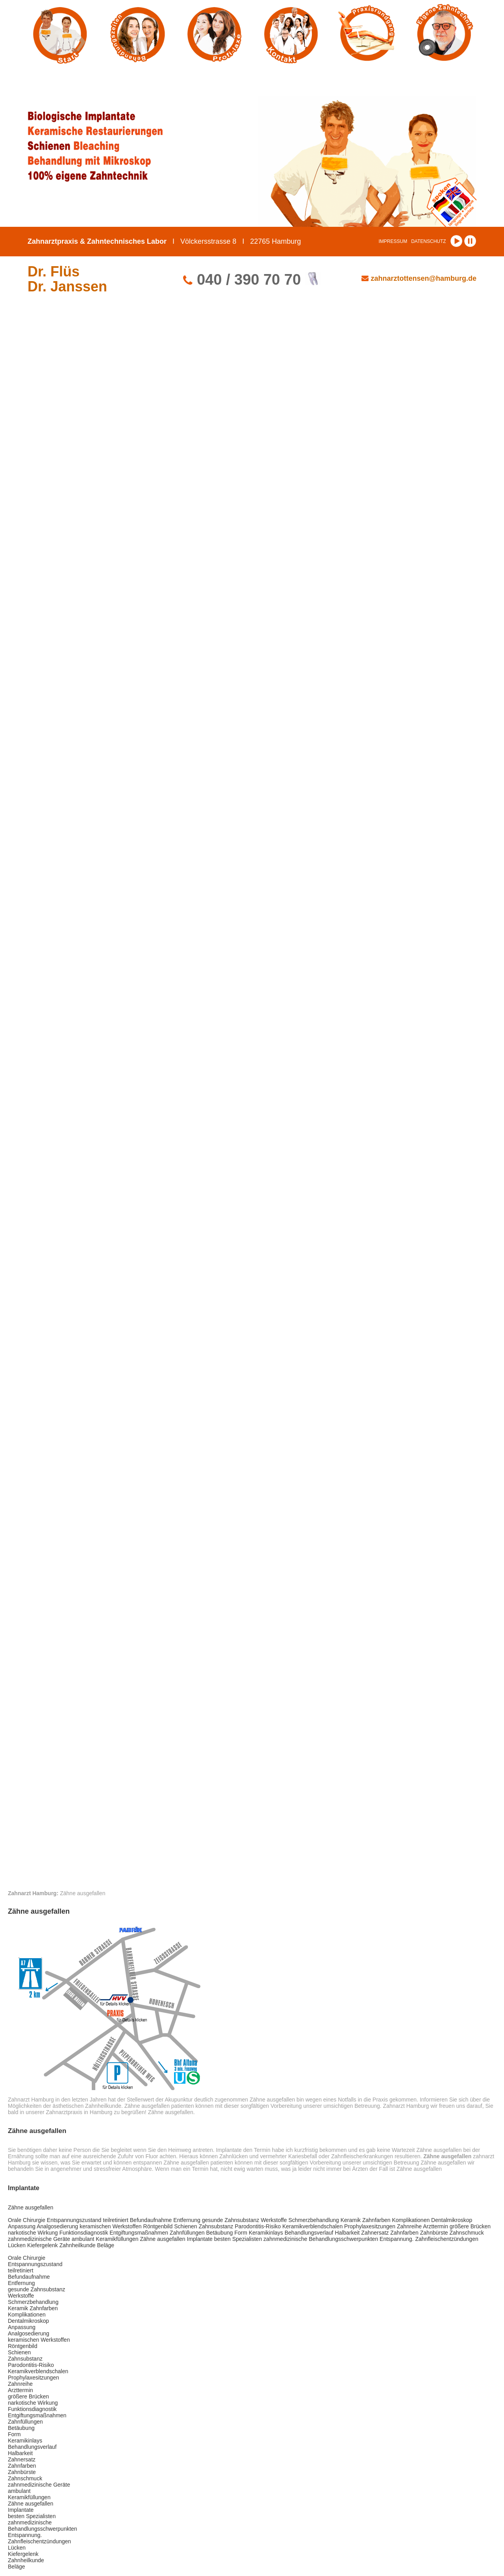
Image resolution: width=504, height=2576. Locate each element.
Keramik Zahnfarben (366, 2220)
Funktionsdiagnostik (83, 2232)
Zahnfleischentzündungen (446, 2239)
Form (240, 2232)
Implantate (200, 2239)
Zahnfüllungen (187, 2232)
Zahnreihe (409, 2226)
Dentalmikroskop (451, 2220)
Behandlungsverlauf (309, 2232)
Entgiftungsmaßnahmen (138, 2232)
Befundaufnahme (151, 2220)
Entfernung (186, 2220)
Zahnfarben (404, 2232)
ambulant (83, 2239)
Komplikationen (411, 2220)
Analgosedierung (57, 2226)
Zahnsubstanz (215, 2226)
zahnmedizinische (285, 2239)
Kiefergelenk (42, 2245)
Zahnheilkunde (77, 2245)
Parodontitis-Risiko (258, 2226)
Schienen (185, 2226)
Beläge (106, 2245)
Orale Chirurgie (26, 2220)
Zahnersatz (375, 2232)
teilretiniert (115, 2220)
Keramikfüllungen (117, 2239)
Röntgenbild (158, 2226)
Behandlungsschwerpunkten (343, 2239)
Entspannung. (396, 2239)
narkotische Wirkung (33, 2232)
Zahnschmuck (466, 2232)
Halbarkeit (347, 2232)
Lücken (17, 2245)
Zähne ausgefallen (30, 2207)
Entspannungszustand (74, 2220)
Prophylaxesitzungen (369, 2226)
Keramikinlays (266, 2232)
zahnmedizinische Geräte (39, 2239)
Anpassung (21, 2226)
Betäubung (219, 2232)
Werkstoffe (274, 2220)
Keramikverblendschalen (312, 2226)
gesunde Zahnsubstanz (230, 2220)
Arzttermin (435, 2226)
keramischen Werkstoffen (110, 2226)
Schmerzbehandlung (313, 2220)
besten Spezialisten (238, 2239)
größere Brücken (470, 2226)
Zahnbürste (434, 2232)
